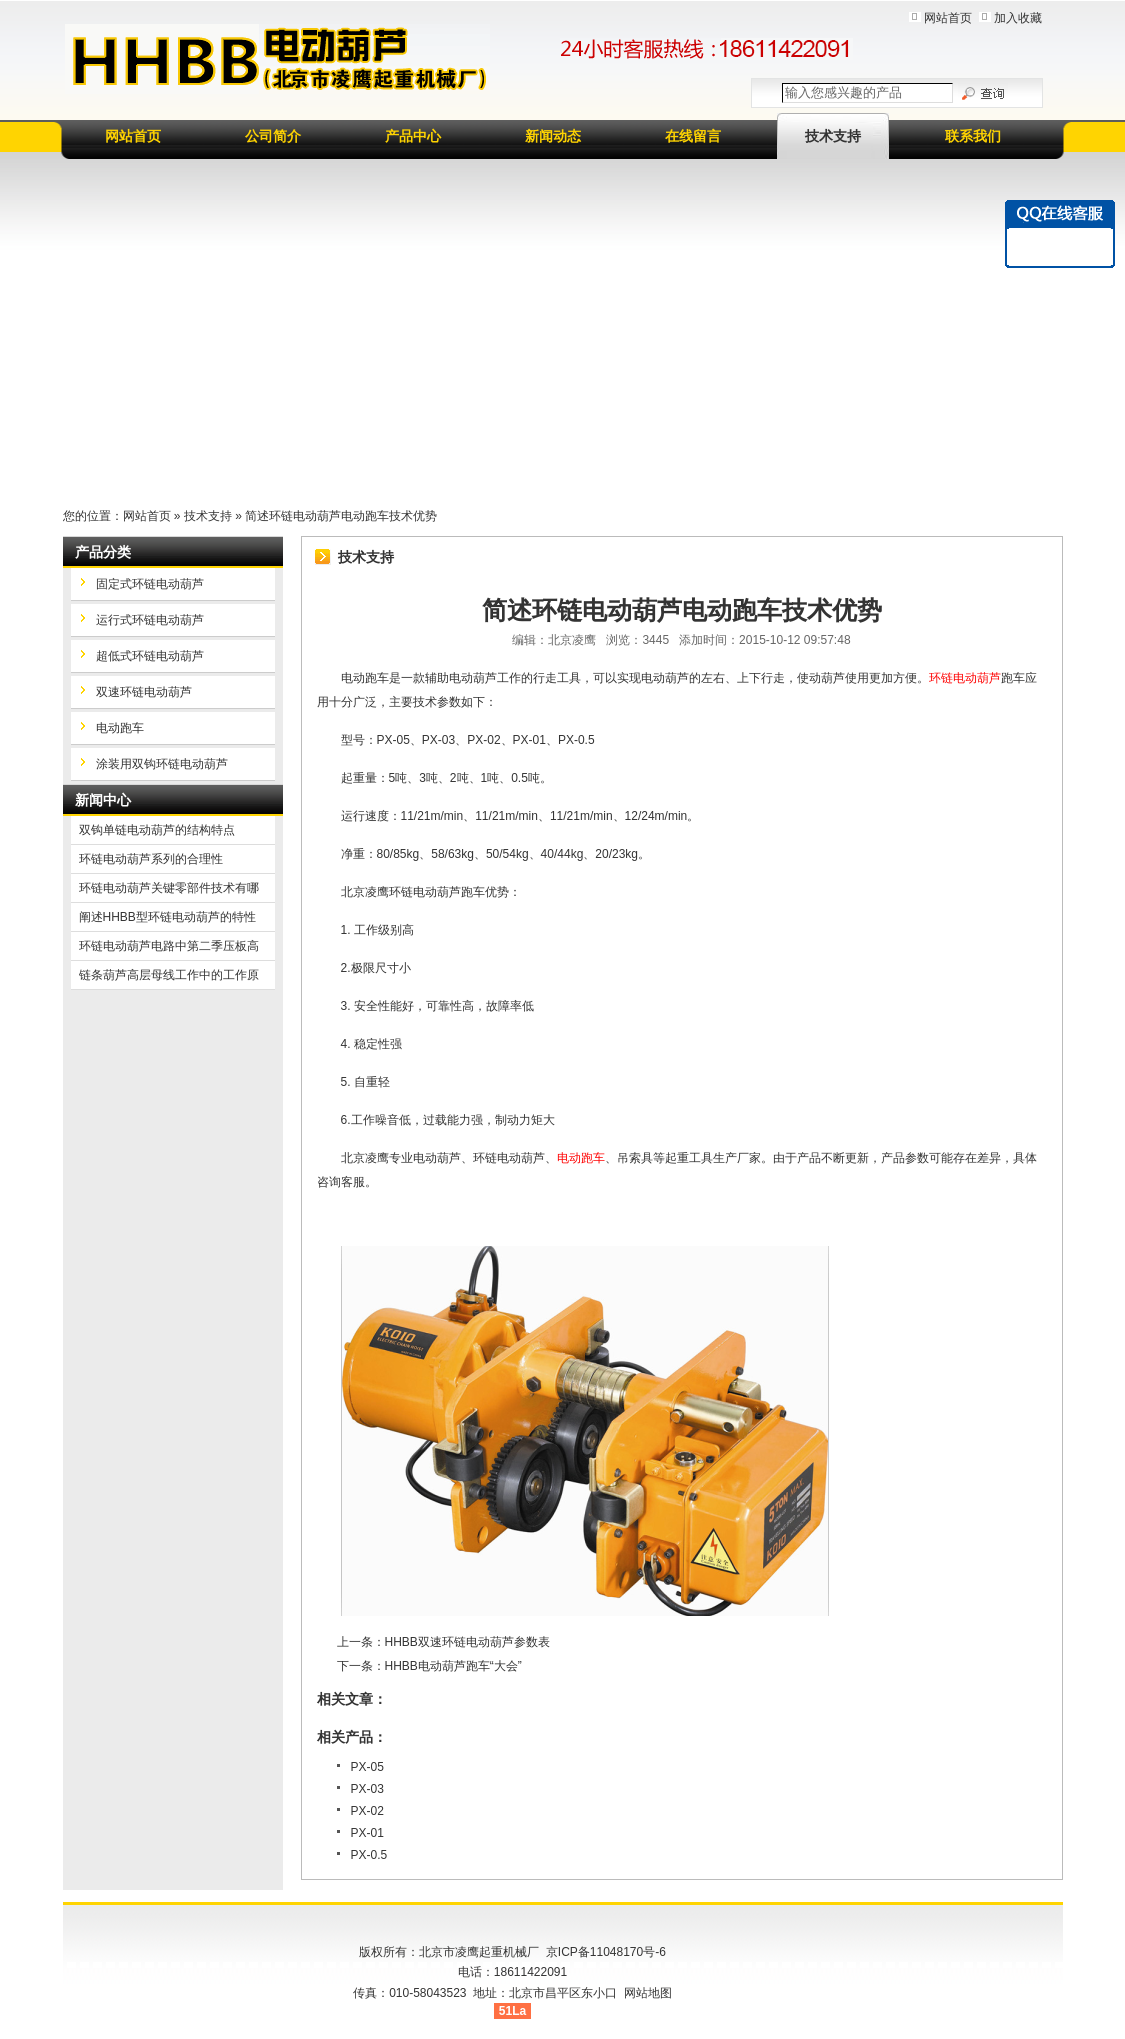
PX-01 (367, 1833)
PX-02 (367, 1811)
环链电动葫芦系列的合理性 (151, 859)
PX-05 (367, 1767)
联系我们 (973, 136)
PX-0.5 (369, 1855)
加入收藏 (1018, 18)
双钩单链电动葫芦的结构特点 (157, 830)
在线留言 (693, 136)
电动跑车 (120, 728)
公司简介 (273, 136)
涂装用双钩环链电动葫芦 (162, 764)
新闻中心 (103, 800)
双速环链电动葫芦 (144, 692)
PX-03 (367, 1789)
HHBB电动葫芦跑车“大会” (453, 1666)
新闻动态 (553, 136)
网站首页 (948, 18)
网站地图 (648, 1993)
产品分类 (103, 552)
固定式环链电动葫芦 (150, 584)
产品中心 (413, 136)
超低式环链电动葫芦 (150, 656)
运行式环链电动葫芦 (150, 620)
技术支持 (833, 136)
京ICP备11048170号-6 (606, 1952)
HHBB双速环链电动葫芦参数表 (467, 1642)
